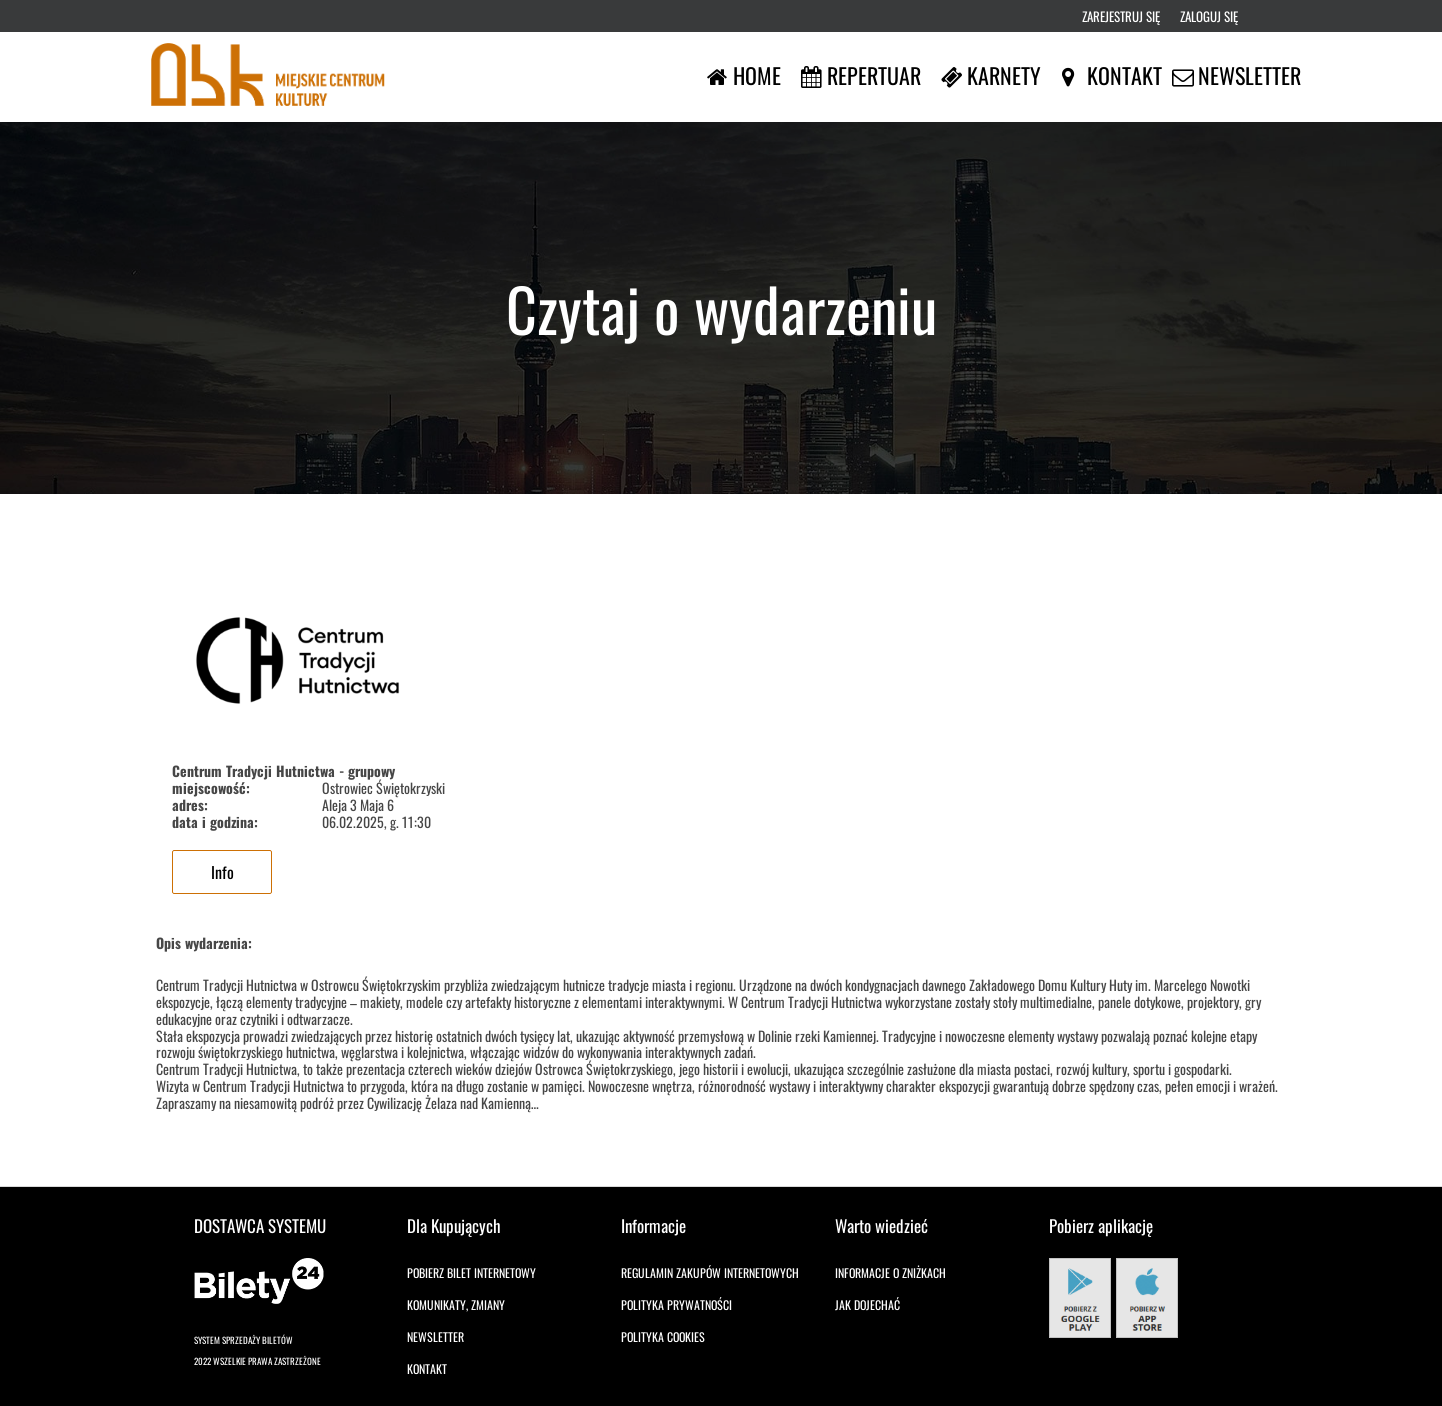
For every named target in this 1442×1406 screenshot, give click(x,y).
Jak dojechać (867, 1304)
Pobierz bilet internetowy (471, 1272)
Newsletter (435, 1336)
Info (222, 872)
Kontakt (427, 1368)
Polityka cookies (663, 1336)
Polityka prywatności (676, 1304)
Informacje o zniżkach (890, 1272)
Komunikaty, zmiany (456, 1304)
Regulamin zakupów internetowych (710, 1272)
